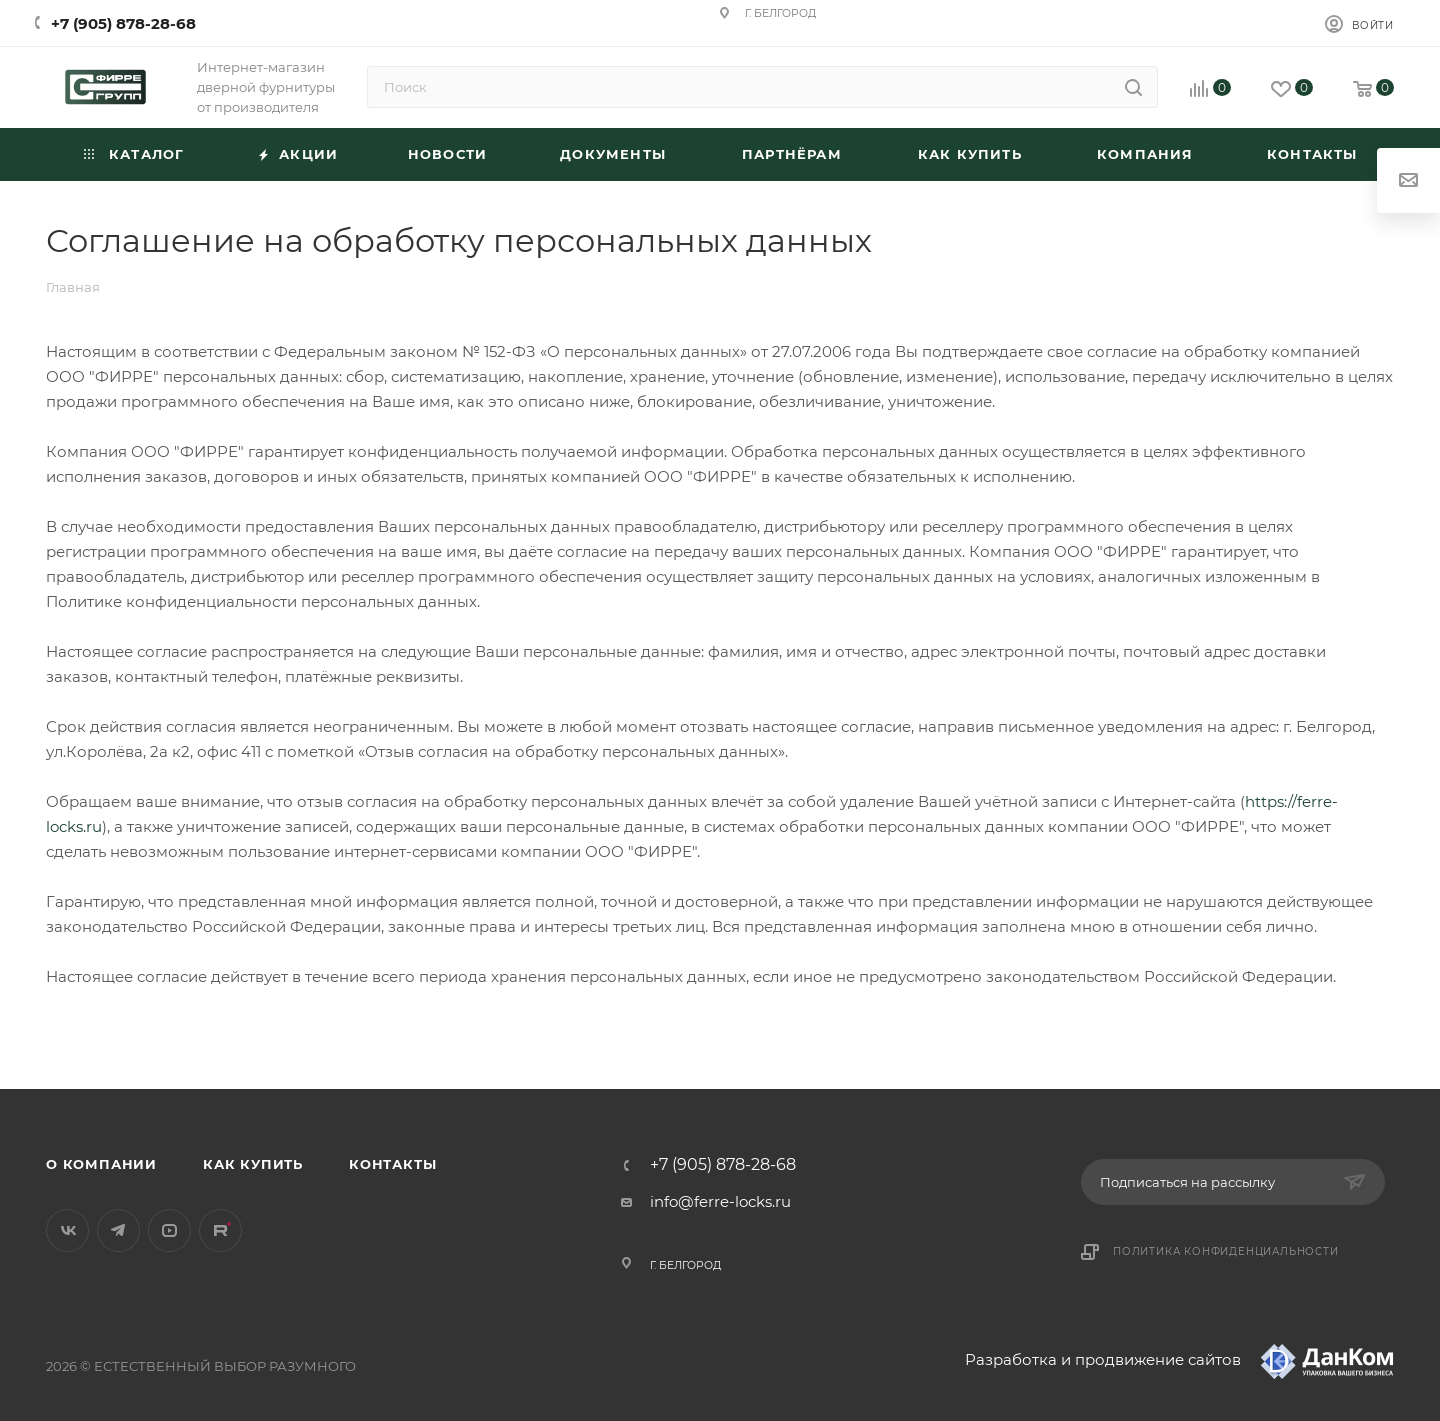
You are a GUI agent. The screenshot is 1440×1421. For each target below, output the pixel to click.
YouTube (169, 1230)
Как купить (253, 1164)
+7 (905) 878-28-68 (123, 23)
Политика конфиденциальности (1226, 1251)
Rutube (220, 1230)
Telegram (118, 1230)
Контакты (392, 1164)
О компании (101, 1164)
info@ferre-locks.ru (720, 1201)
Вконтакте (67, 1230)
